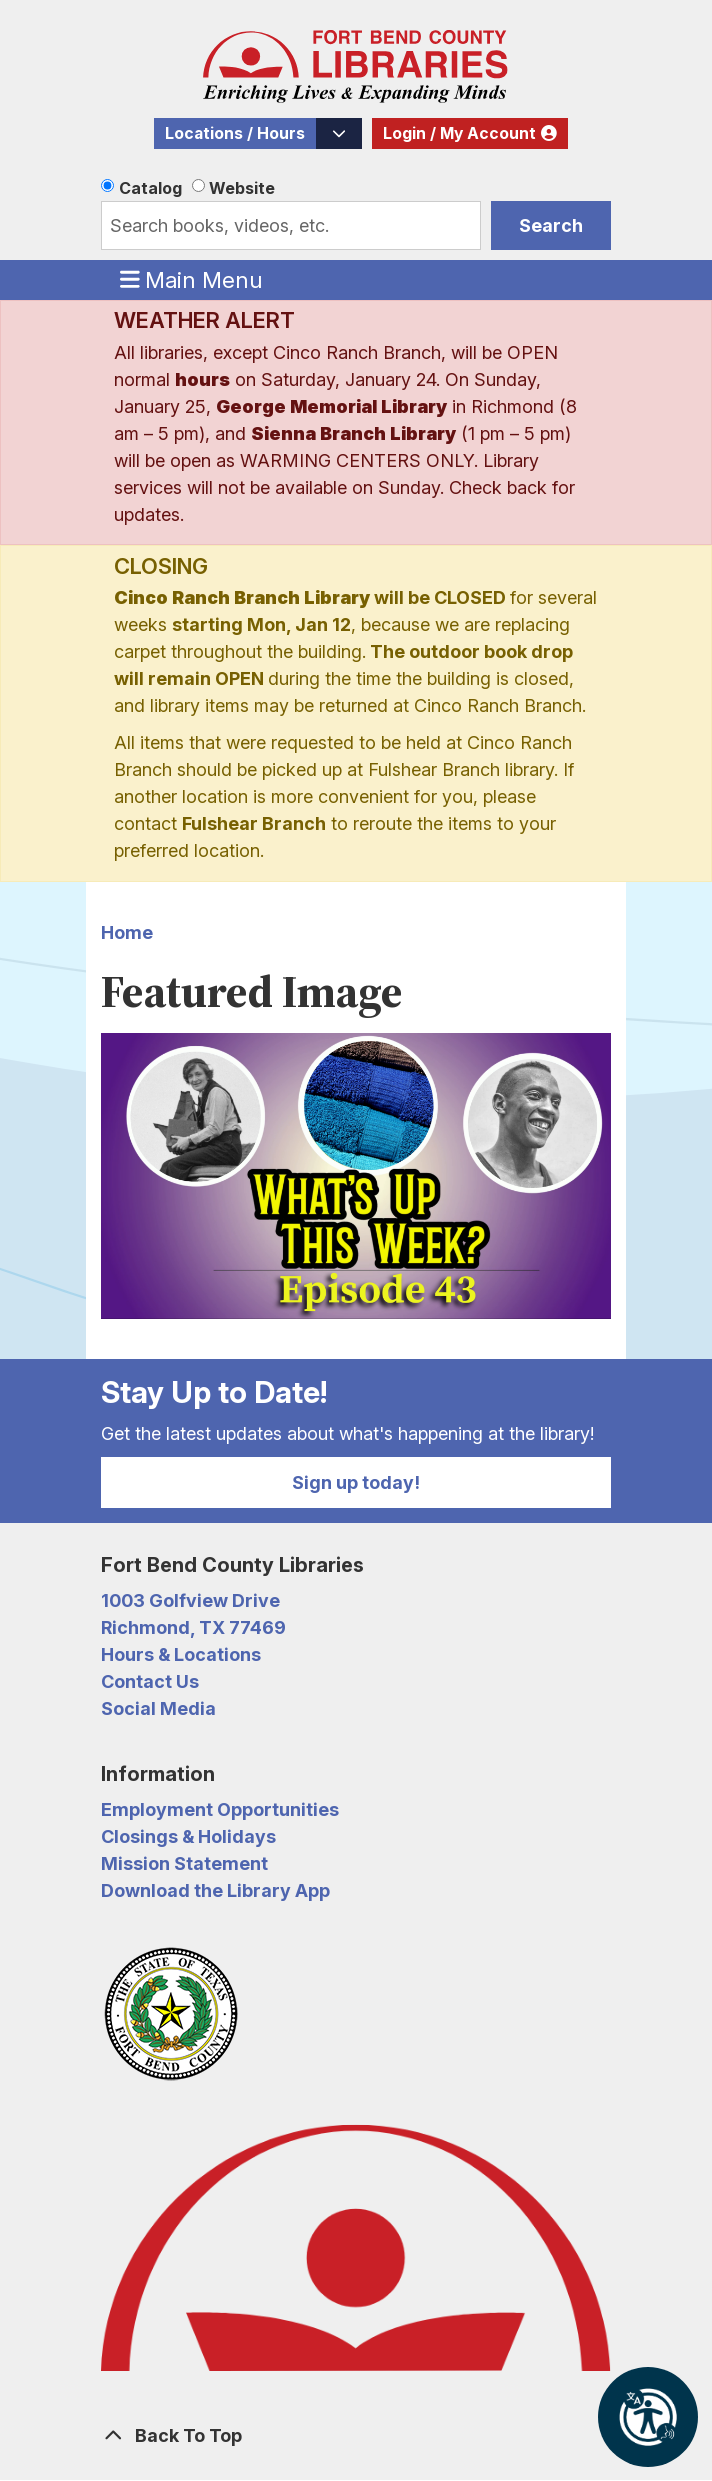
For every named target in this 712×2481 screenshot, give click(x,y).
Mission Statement (184, 1863)
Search (551, 225)
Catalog (150, 188)
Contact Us (150, 1681)
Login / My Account (459, 133)
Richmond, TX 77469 (193, 1627)
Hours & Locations (181, 1654)
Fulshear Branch (254, 823)
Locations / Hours (235, 133)
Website (242, 188)
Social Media (158, 1708)
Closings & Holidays (188, 1836)
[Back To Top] (356, 2435)
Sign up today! (356, 1482)
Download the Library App (215, 1890)
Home (127, 932)
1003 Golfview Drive (190, 1600)
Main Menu (192, 279)
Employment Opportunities (220, 1809)
